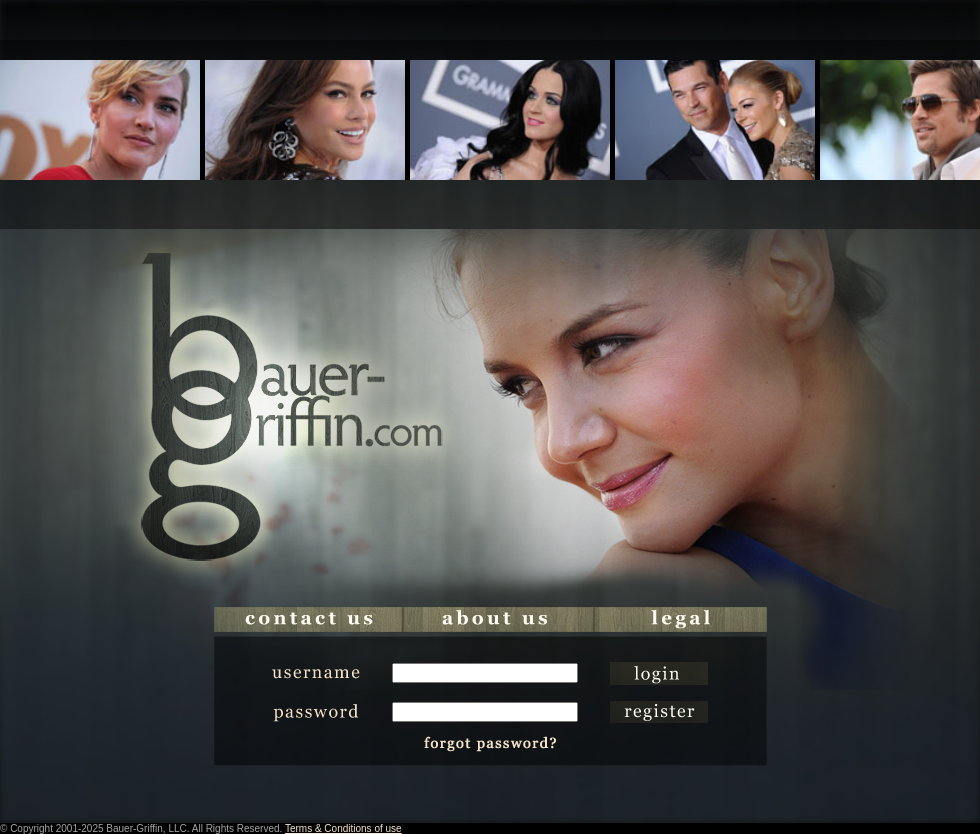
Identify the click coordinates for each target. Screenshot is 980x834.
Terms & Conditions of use (343, 828)
